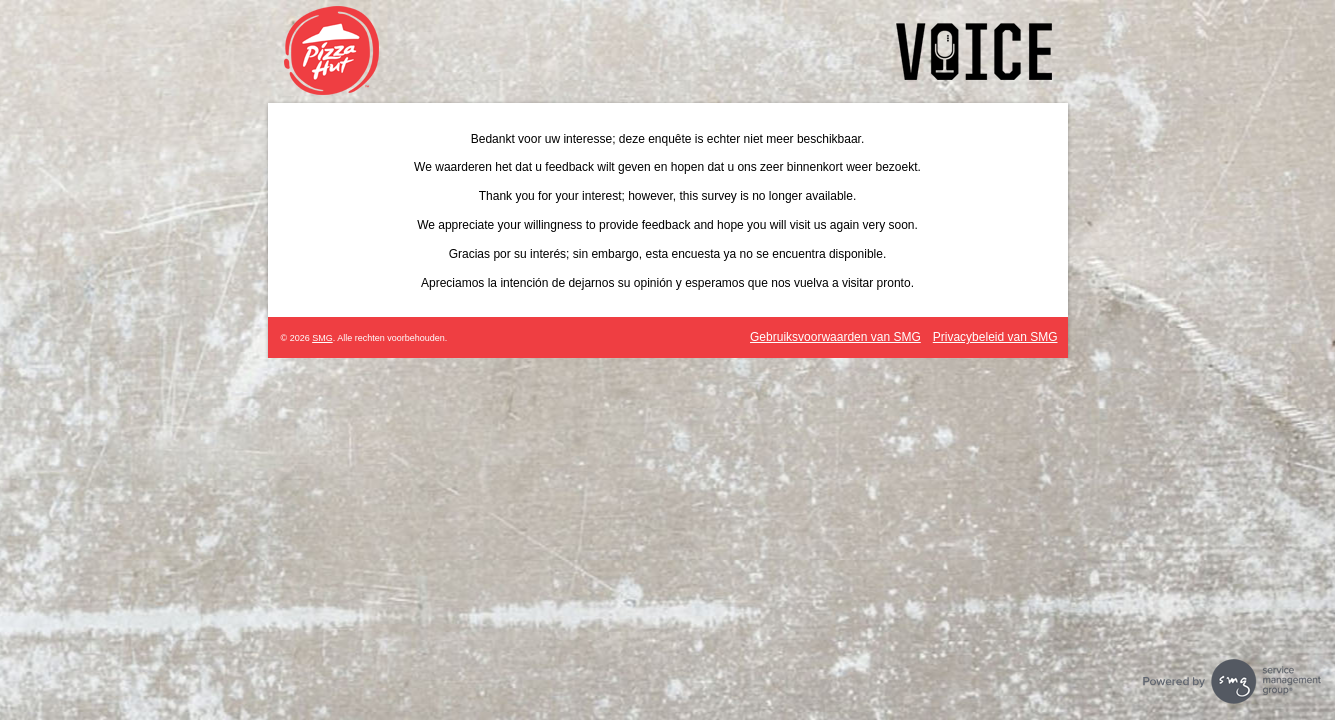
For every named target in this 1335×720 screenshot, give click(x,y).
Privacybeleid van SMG (995, 337)
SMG (322, 338)
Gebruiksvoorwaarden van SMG (835, 337)
